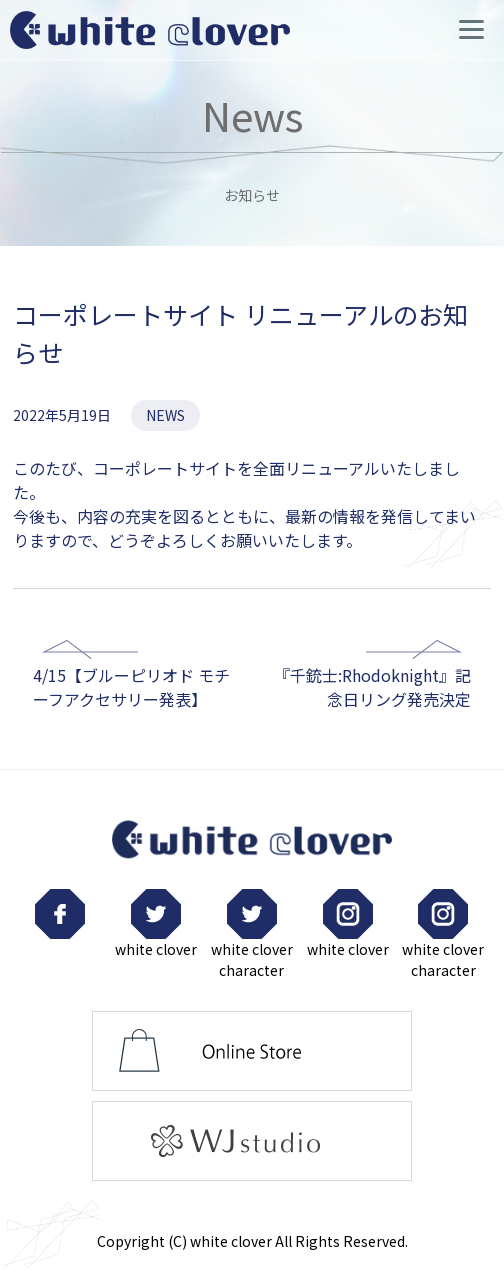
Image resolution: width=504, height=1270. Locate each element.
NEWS (165, 415)
